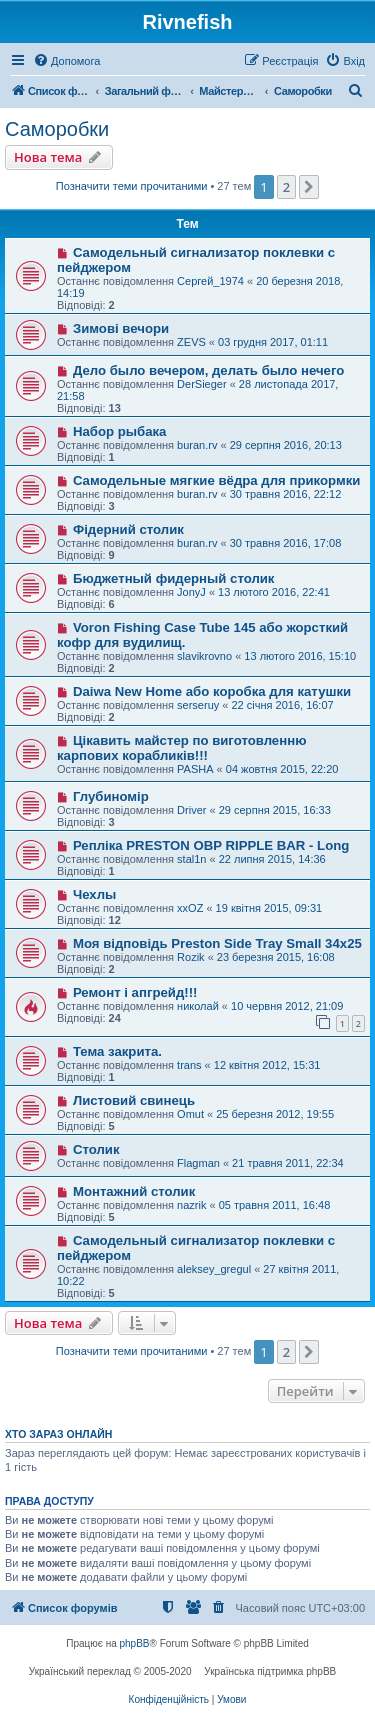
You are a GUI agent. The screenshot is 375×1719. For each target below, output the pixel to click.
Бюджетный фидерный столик (174, 578)
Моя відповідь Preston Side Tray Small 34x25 (217, 943)
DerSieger (202, 384)
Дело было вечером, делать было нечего (208, 370)
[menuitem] (66, 61)
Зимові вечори (121, 328)
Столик (96, 1149)
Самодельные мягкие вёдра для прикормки (216, 480)
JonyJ (191, 592)
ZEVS (191, 342)
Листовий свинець (134, 1100)
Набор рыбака (120, 431)
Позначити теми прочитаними (132, 186)
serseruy (198, 705)
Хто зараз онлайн (58, 1434)
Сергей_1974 (210, 281)
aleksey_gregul (214, 1269)
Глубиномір (111, 796)
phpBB (135, 1643)
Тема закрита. (117, 1051)
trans (189, 1065)
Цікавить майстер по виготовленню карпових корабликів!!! (181, 748)
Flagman (198, 1163)
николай (198, 1006)
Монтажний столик (134, 1191)
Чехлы (94, 894)
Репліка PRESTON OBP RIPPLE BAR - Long (211, 845)
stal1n (191, 859)
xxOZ (190, 908)
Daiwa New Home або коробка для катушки (212, 691)
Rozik (191, 957)
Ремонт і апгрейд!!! (135, 992)
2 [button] (286, 187)
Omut (190, 1114)
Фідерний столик (128, 529)
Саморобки (57, 129)
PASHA (195, 769)
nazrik (191, 1205)
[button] (309, 187)
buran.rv (197, 445)
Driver (191, 810)
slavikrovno (204, 656)
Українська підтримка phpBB (270, 1671)
